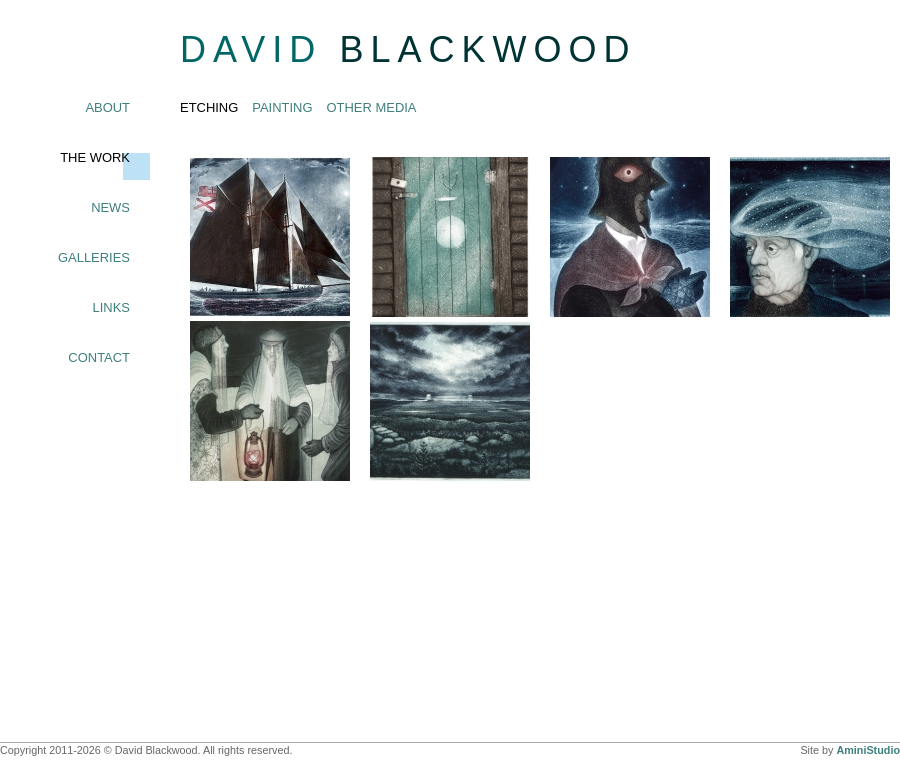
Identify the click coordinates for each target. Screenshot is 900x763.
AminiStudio (868, 750)
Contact (99, 357)
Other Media (372, 107)
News (110, 207)
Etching (209, 107)
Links (111, 307)
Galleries (94, 257)
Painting (282, 107)
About (107, 107)
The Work (95, 157)
